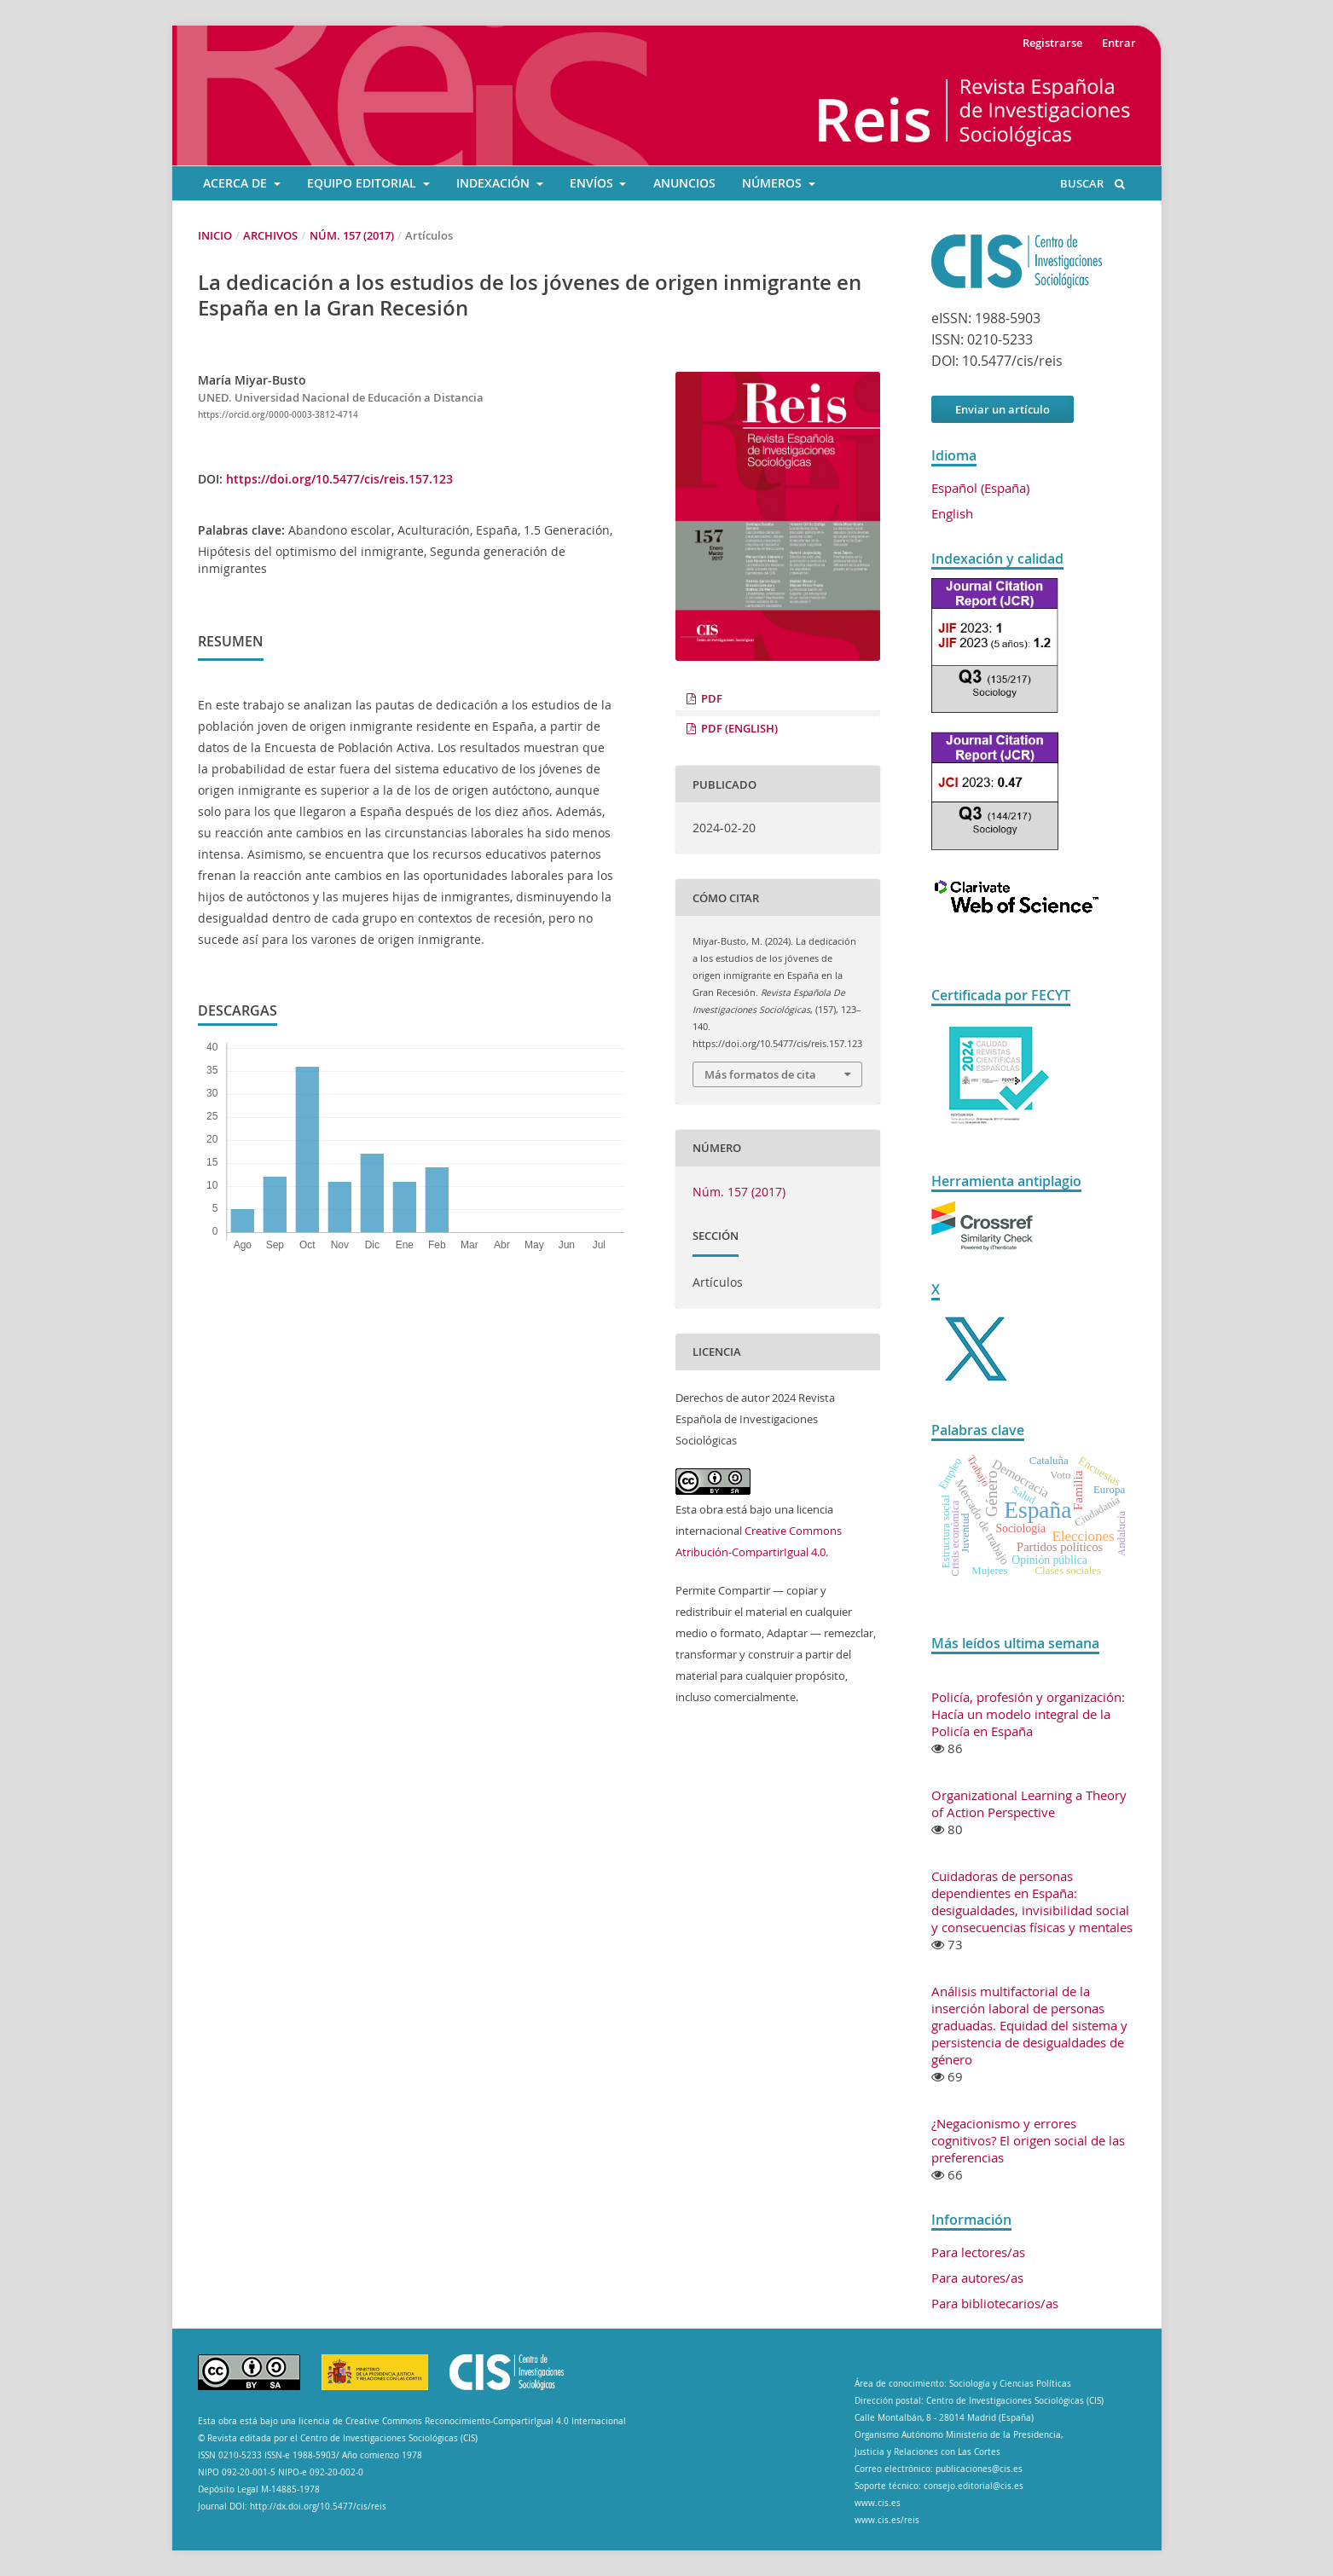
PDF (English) (738, 728)
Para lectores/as (978, 2252)
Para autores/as (977, 2277)
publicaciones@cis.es (979, 2469)
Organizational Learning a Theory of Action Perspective (1029, 1803)
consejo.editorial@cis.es (973, 2486)
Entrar (1119, 42)
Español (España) (980, 487)
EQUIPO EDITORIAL (363, 183)
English (952, 513)
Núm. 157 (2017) (352, 235)
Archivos (270, 235)
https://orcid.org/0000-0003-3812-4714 (278, 414)
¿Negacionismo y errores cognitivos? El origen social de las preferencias (1028, 2140)
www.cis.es (878, 2503)
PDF (710, 698)
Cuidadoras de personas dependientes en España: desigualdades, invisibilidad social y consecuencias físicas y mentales (1032, 1901)
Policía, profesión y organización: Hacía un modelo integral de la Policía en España (1028, 1714)
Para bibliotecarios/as (994, 2303)
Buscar (1092, 183)
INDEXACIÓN (494, 183)
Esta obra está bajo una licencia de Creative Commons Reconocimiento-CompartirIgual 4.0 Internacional (412, 2421)
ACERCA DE (236, 183)
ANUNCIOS (684, 183)
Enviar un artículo (1002, 409)
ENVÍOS (593, 183)
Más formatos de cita (760, 1074)
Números (773, 183)
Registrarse (1052, 42)
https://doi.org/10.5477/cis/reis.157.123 (339, 479)
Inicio (215, 235)
